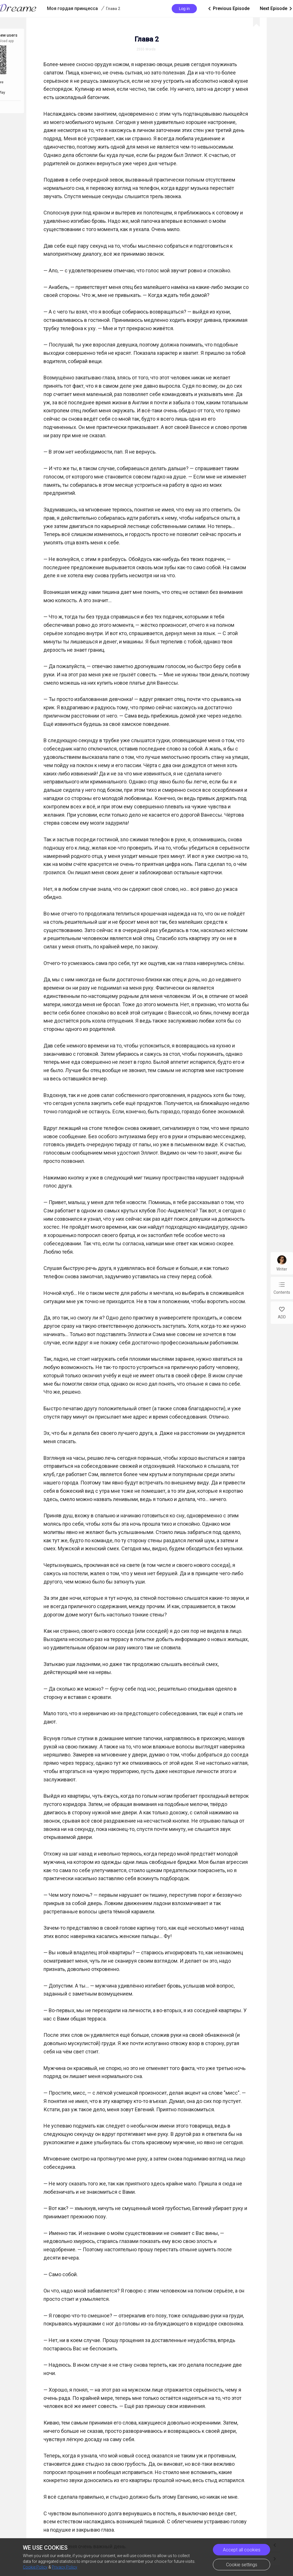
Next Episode (265, 8)
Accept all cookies (241, 2550)
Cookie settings (241, 2564)
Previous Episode (196, 8)
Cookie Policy (35, 2567)
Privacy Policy (64, 2567)
